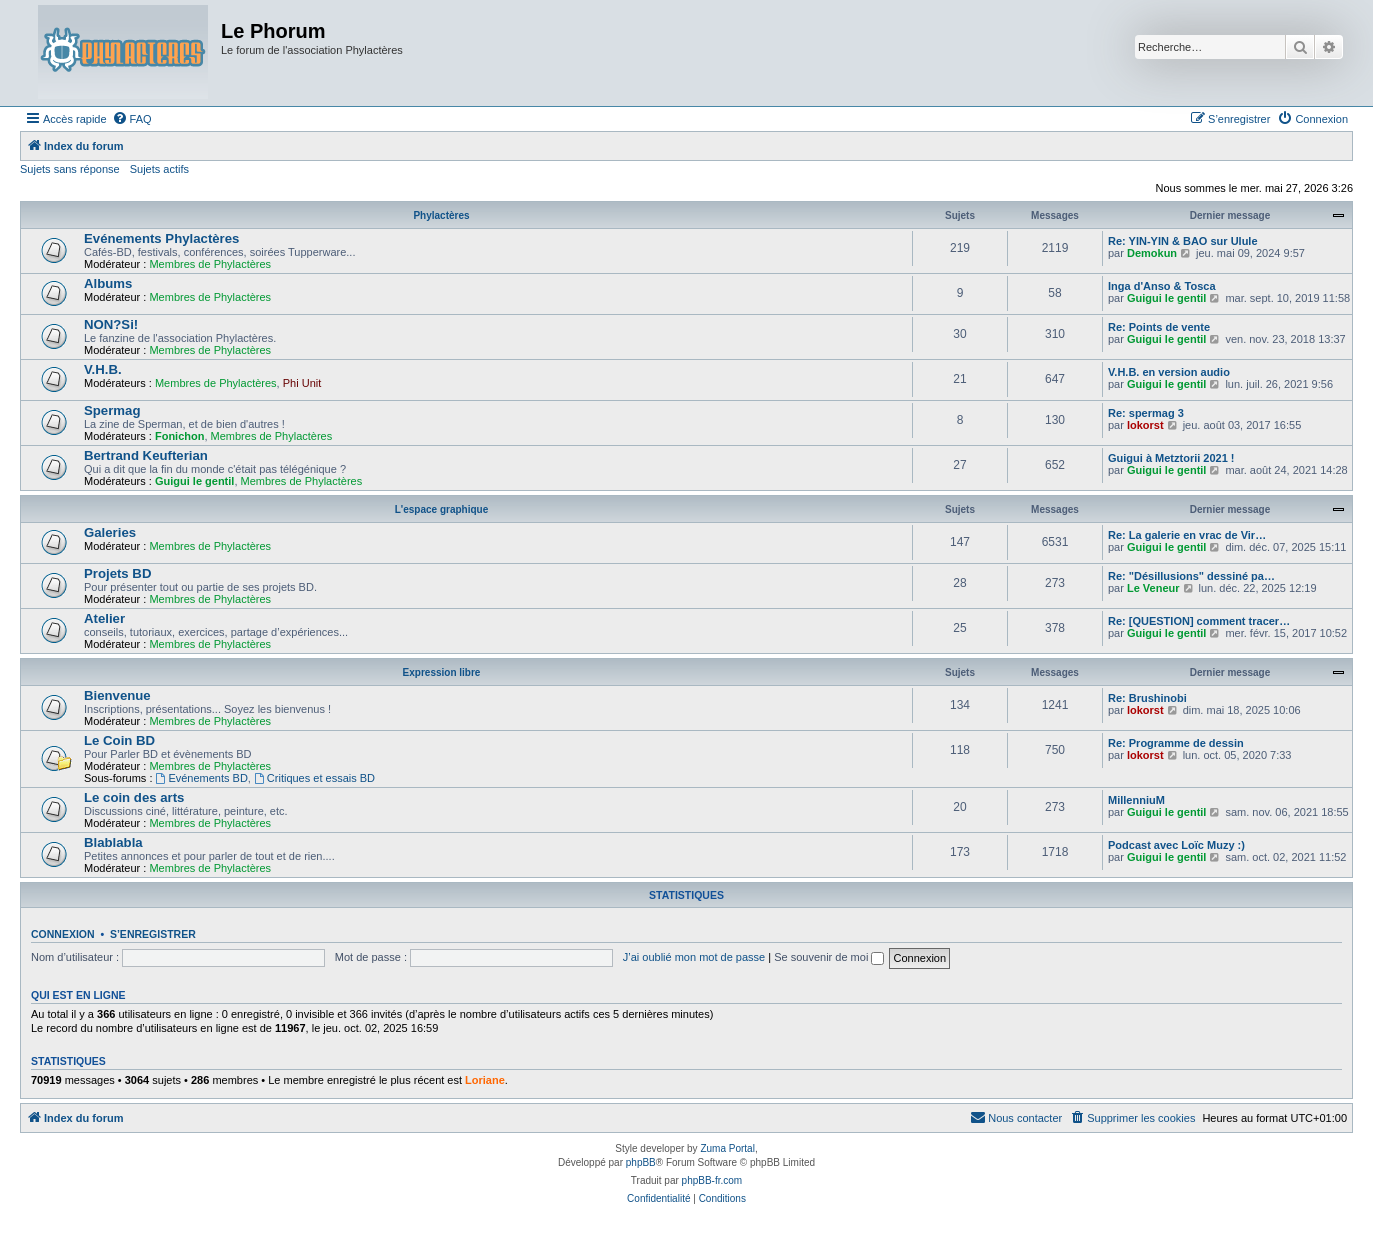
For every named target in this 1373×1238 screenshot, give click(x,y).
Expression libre (442, 672)
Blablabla (113, 842)
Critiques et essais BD (314, 778)
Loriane (485, 1080)
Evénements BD (202, 778)
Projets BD (117, 573)
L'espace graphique (442, 509)
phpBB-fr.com (712, 1180)
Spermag (112, 410)
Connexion (63, 934)
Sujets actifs (159, 169)
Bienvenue (117, 695)
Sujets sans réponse (70, 169)
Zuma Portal (727, 1148)
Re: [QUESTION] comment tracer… (1199, 621)
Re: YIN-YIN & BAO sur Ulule (1183, 241)
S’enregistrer (153, 934)
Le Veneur (1153, 588)
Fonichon (180, 436)
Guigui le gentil (1166, 298)
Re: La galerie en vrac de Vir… (1187, 535)
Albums (108, 283)
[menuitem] (132, 119)
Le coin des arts (134, 797)
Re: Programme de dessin (1176, 743)
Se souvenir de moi (829, 957)
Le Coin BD (119, 740)
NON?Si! (111, 324)
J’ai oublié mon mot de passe (694, 957)
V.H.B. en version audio (1169, 372)
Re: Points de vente (1159, 327)
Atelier (104, 618)
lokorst (1145, 425)
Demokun (1152, 253)
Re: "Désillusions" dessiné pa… (1191, 576)
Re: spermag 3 (1146, 413)
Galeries (110, 532)
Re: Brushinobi (1147, 698)
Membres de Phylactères (210, 264)
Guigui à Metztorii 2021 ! (1171, 458)
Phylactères (441, 215)
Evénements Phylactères (161, 238)
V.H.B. (103, 369)
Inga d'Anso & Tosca (1162, 286)
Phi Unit (302, 383)
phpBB (641, 1162)
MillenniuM (1136, 800)
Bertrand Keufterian (146, 455)
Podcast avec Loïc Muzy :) (1176, 845)
